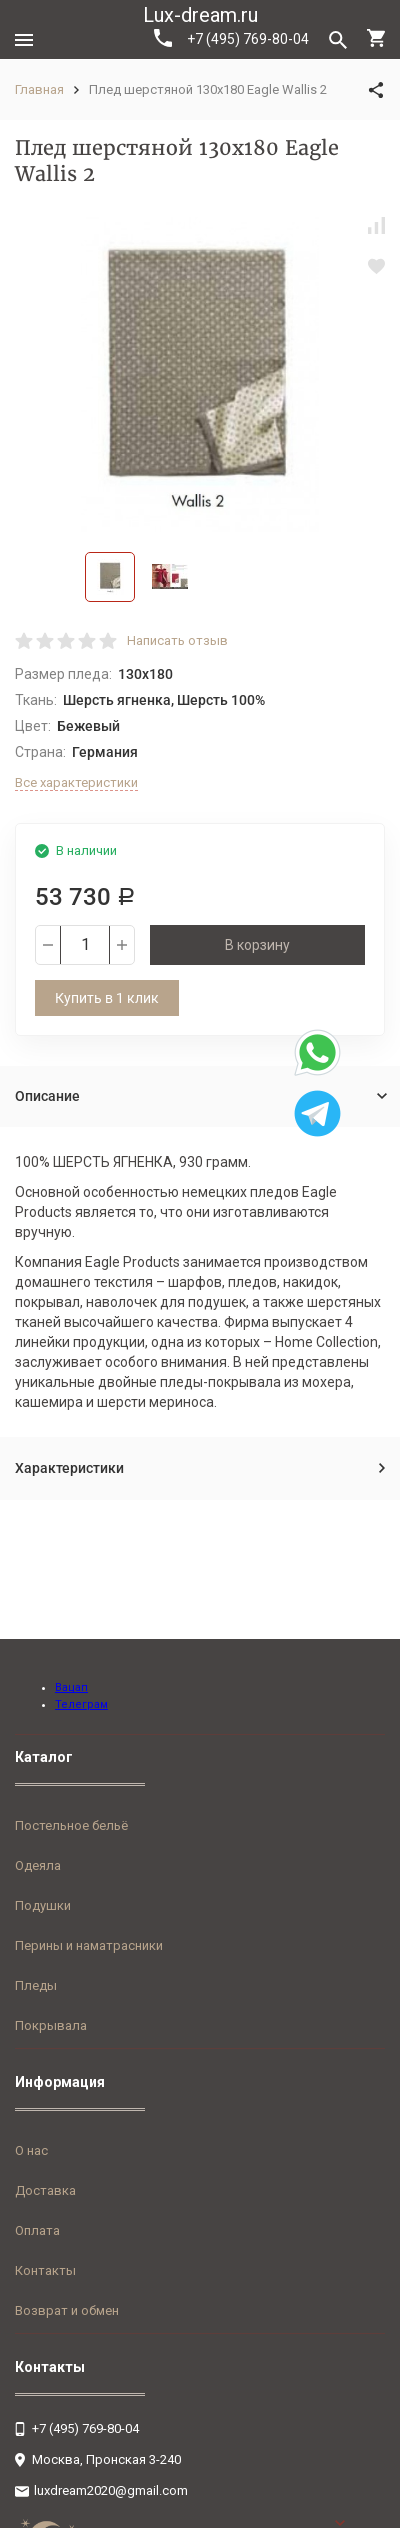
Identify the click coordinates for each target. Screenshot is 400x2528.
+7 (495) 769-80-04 (231, 38)
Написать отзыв (177, 640)
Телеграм (81, 1704)
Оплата (37, 2230)
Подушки (43, 1905)
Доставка (45, 2190)
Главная (39, 89)
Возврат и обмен (67, 2310)
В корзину (257, 945)
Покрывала (51, 2025)
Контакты (45, 2270)
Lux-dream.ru (200, 15)
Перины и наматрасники (89, 1945)
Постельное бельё (71, 1825)
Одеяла (38, 1865)
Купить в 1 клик (107, 998)
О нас (31, 2150)
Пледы (36, 1985)
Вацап (71, 1687)
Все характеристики (76, 782)
